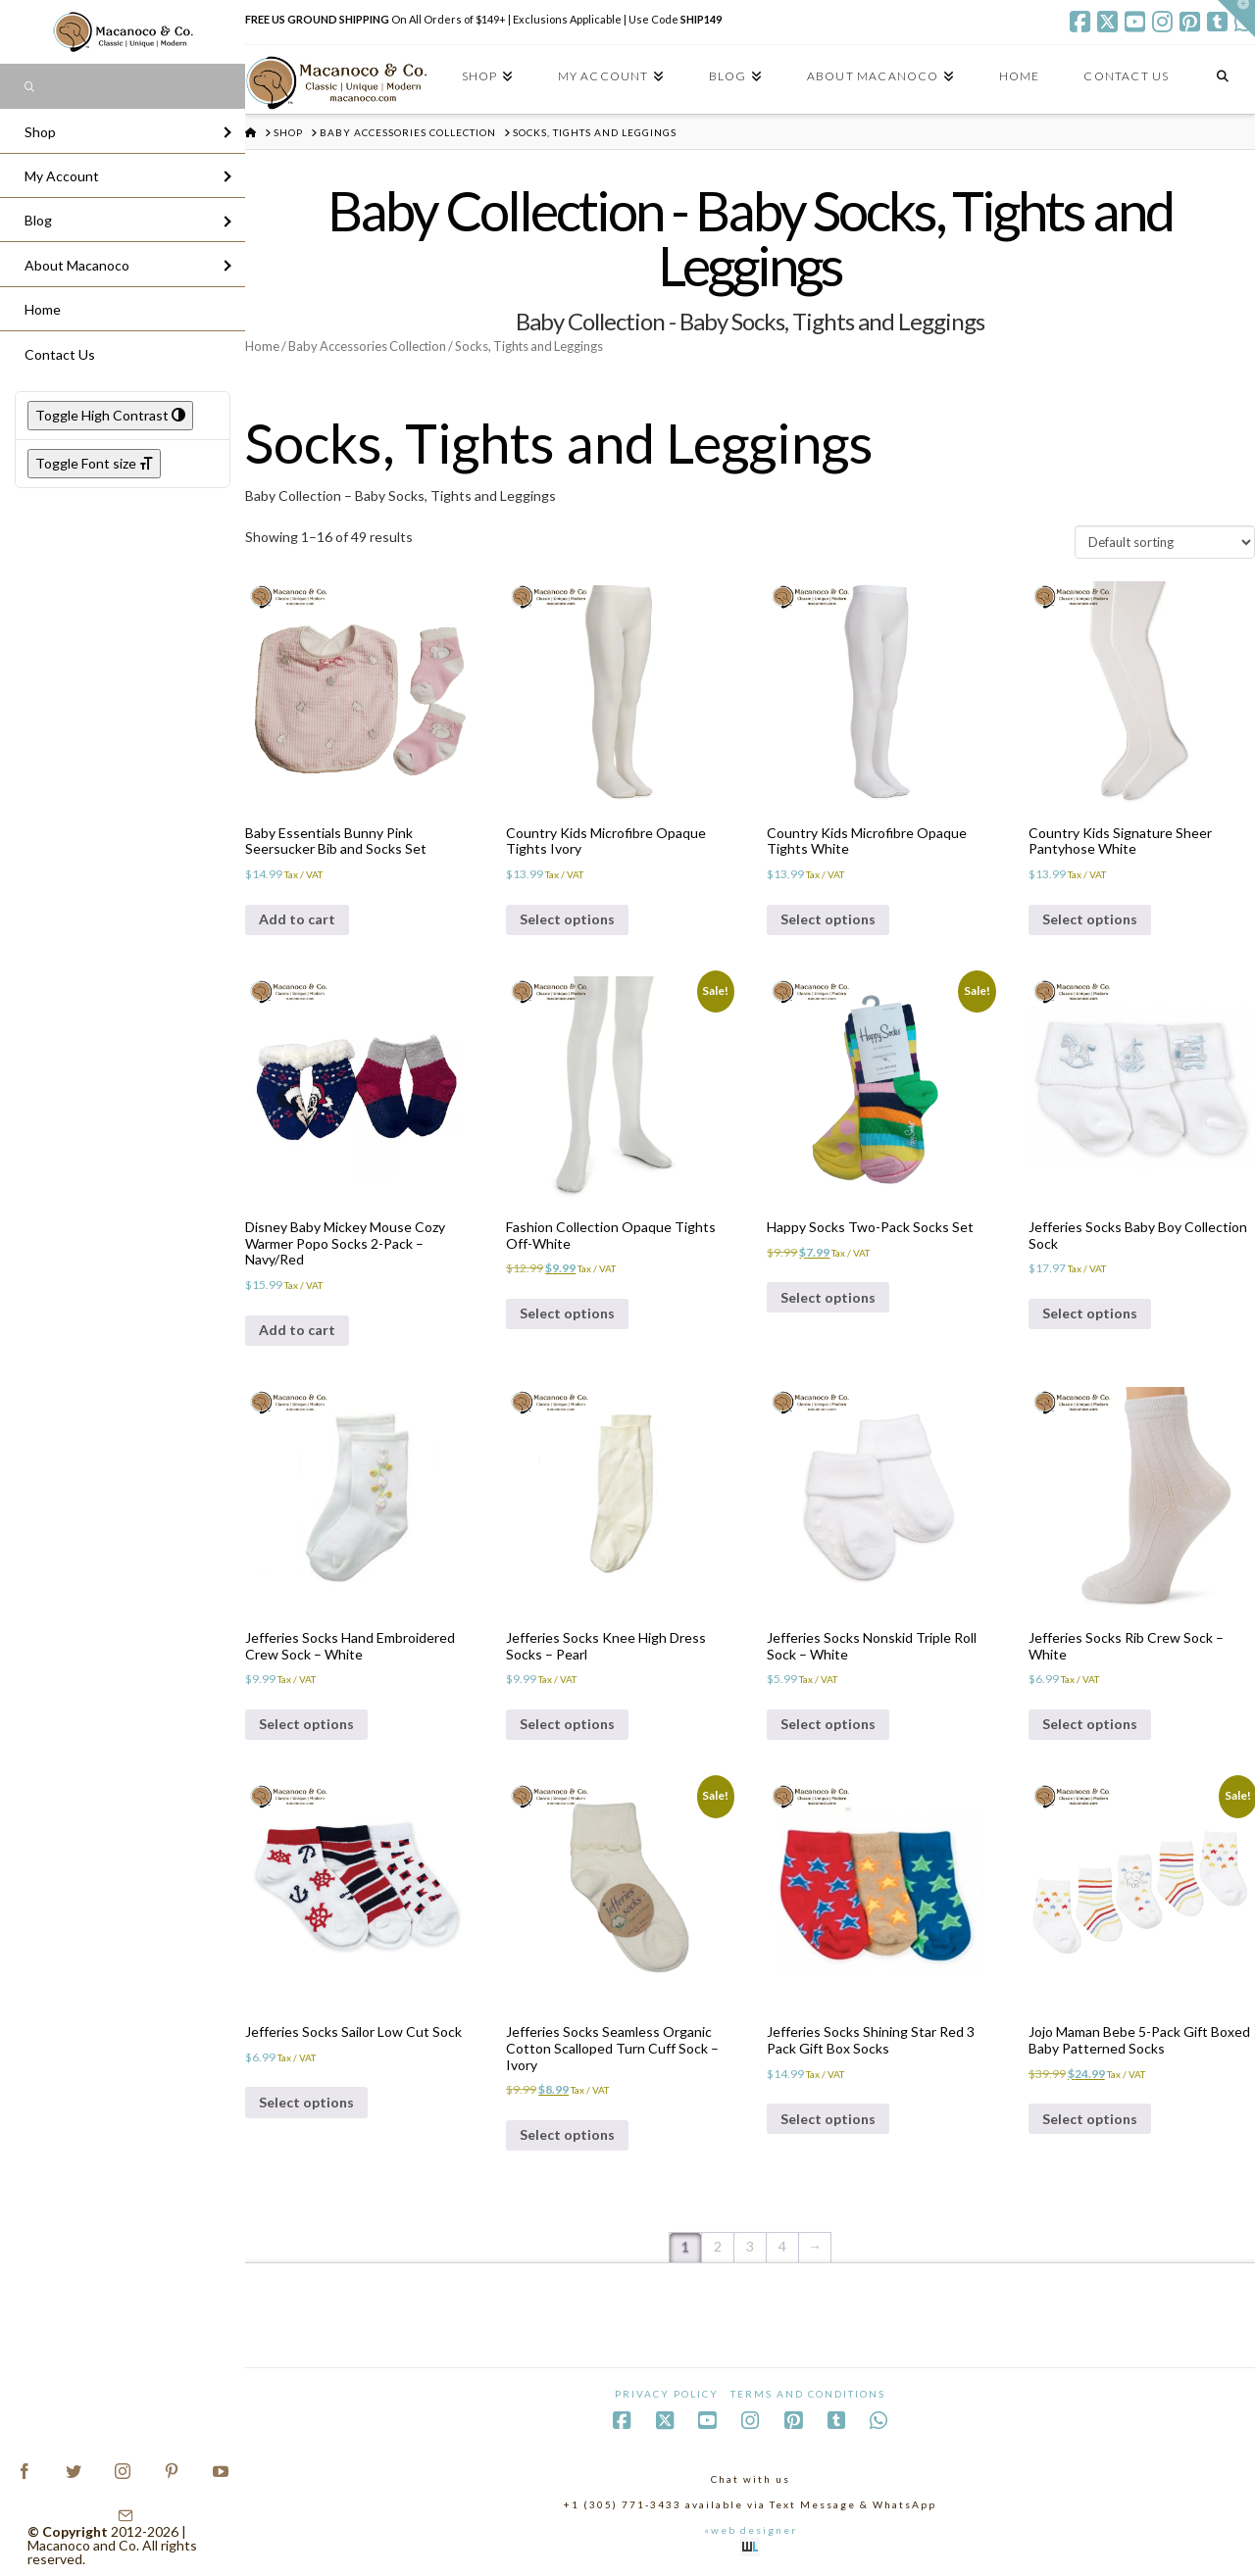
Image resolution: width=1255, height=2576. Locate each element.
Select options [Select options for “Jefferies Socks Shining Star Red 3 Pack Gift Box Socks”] (828, 2118)
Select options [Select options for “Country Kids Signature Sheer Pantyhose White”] (1089, 919)
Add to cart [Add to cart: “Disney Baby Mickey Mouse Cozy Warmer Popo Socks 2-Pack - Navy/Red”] (297, 1329)
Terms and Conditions (807, 2394)
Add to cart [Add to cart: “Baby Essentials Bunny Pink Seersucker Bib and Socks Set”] (297, 919)
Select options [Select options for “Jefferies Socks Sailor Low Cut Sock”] (306, 2102)
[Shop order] (1165, 542)
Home (262, 346)
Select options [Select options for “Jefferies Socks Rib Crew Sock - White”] (1089, 1723)
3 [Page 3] (750, 2246)
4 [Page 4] (782, 2246)
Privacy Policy (667, 2394)
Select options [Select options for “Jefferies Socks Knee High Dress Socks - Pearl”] (567, 1723)
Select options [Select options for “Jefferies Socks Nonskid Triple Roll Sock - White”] (828, 1723)
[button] (1236, 18)
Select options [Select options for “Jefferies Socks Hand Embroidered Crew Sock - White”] (306, 1723)
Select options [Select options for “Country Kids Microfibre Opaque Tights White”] (828, 919)
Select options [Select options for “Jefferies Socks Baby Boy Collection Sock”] (1089, 1313)
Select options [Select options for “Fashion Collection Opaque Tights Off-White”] (567, 1313)
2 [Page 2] (718, 2246)
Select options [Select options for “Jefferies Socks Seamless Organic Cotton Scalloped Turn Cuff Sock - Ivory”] (567, 2134)
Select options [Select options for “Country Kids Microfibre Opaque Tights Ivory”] (567, 919)
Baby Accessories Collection (367, 346)
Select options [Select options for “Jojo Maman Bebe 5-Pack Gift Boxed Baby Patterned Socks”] (1089, 2118)
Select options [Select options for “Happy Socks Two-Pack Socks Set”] (828, 1297)
